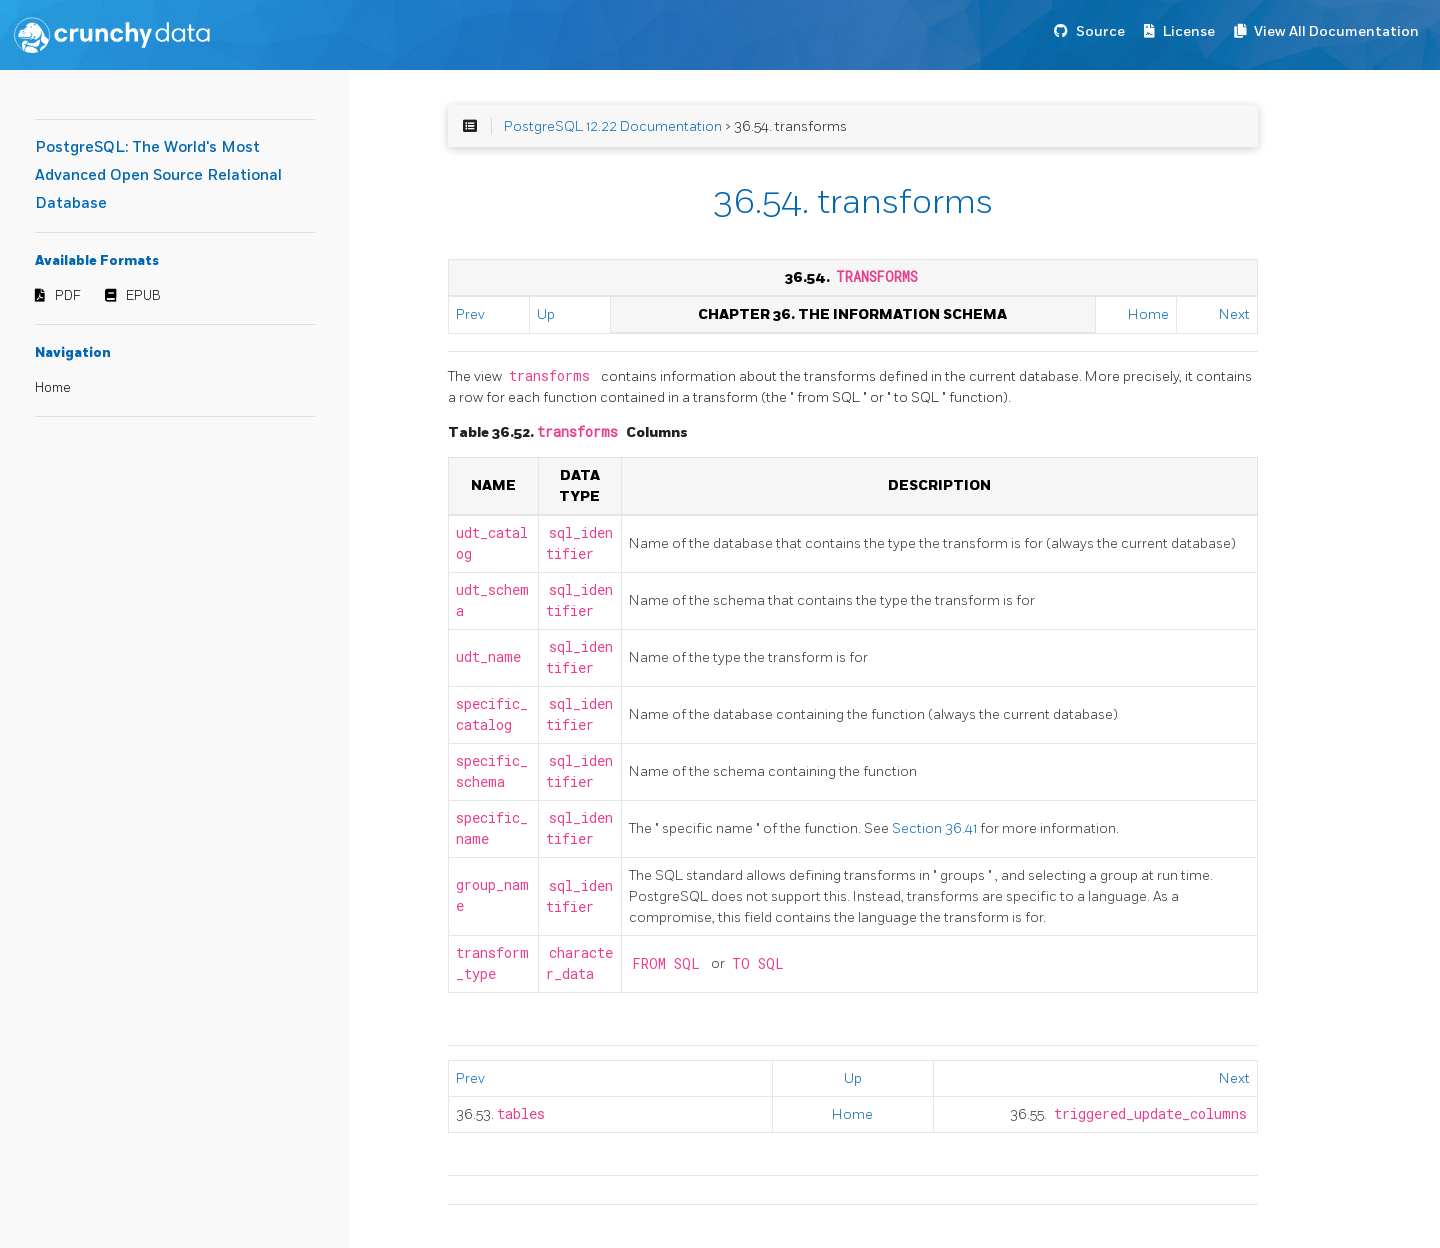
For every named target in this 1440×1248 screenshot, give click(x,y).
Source (1100, 31)
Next (1234, 314)
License (1189, 31)
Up (546, 314)
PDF (68, 296)
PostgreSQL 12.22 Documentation (613, 126)
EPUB (143, 296)
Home (53, 388)
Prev (470, 314)
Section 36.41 (936, 828)
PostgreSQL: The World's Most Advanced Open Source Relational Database (158, 175)
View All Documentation (1336, 31)
